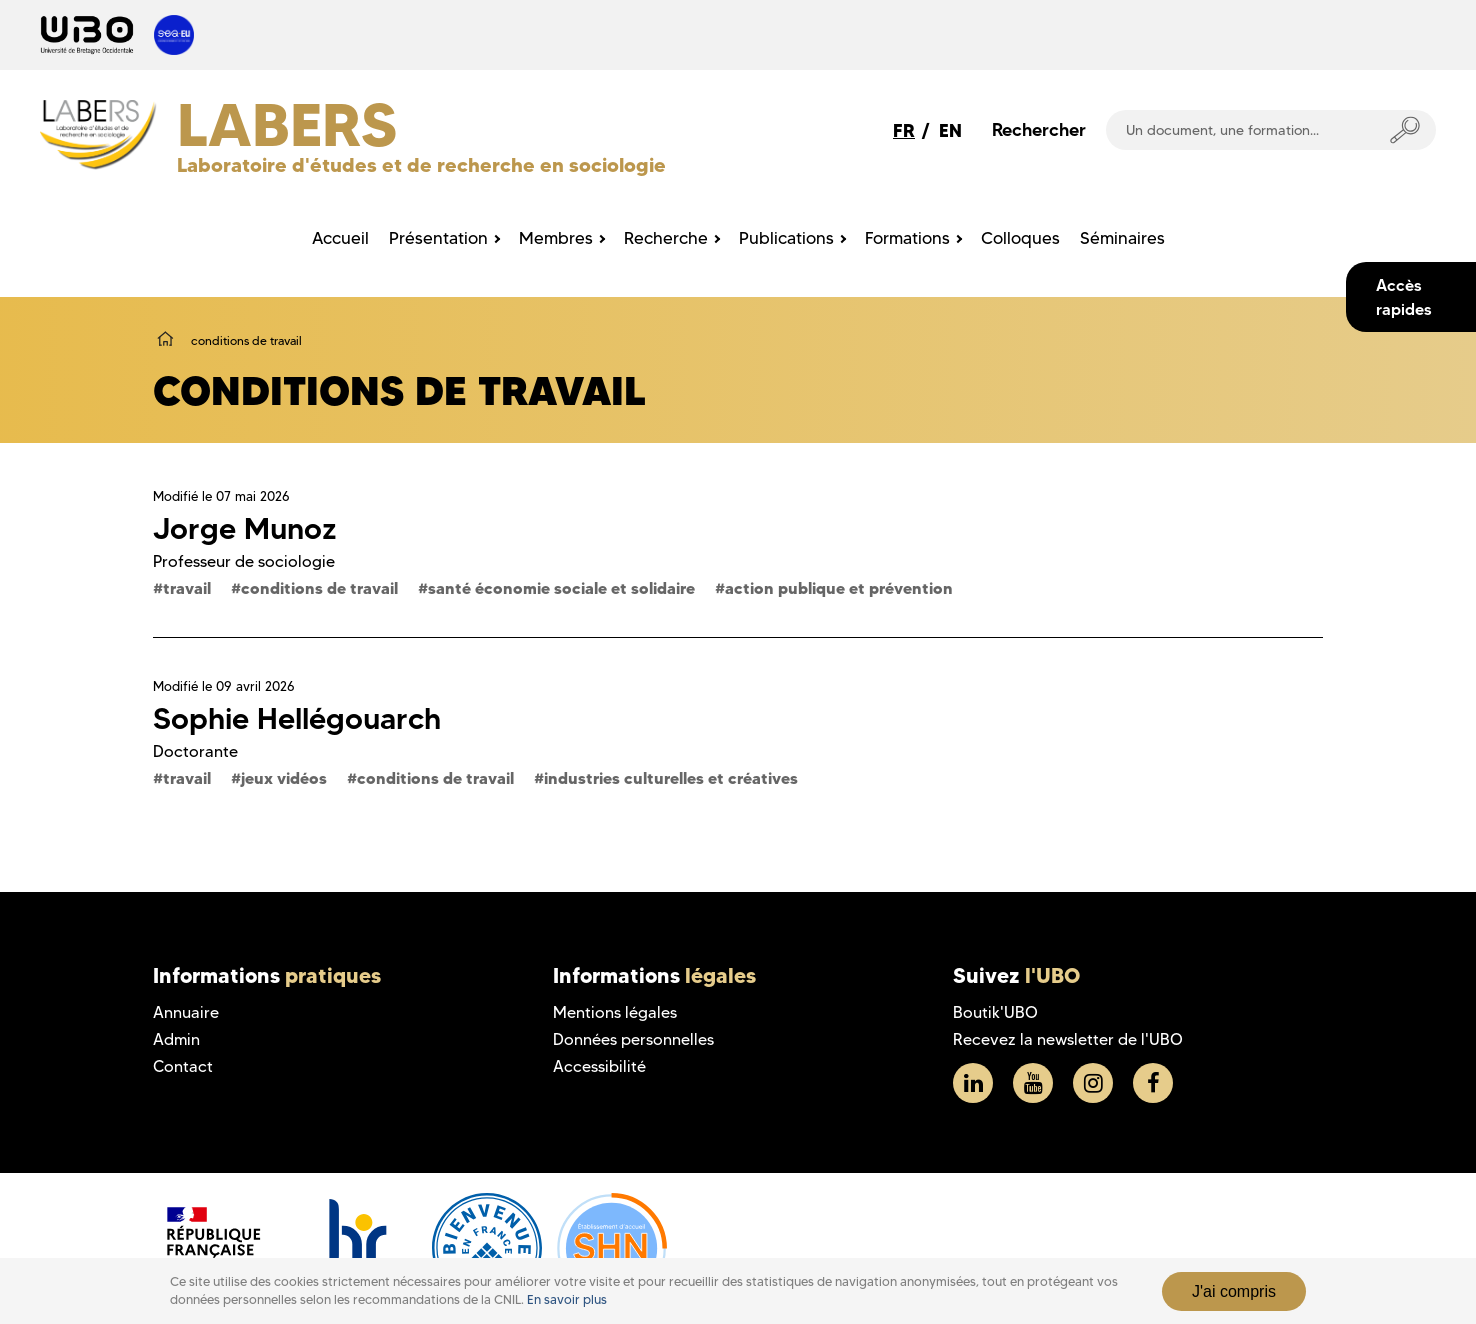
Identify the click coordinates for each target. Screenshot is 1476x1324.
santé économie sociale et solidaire (561, 588)
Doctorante (195, 751)
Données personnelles (633, 1039)
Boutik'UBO (995, 1012)
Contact (183, 1066)
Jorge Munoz (245, 528)
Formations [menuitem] (907, 238)
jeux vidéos (284, 778)
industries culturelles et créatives (671, 778)
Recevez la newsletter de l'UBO (1068, 1039)
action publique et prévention (839, 588)
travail (187, 588)
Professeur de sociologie (244, 561)
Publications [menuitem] (786, 238)
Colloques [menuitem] (1020, 238)
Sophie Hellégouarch (297, 718)
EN (950, 130)
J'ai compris (1234, 1291)
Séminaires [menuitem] (1122, 238)
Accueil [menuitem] (340, 238)
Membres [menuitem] (556, 238)
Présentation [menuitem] (438, 238)
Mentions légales (615, 1012)
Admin (176, 1039)
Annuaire (186, 1012)
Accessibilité (599, 1066)
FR (904, 130)
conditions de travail (319, 588)
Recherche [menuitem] (666, 238)
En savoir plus (567, 1299)
